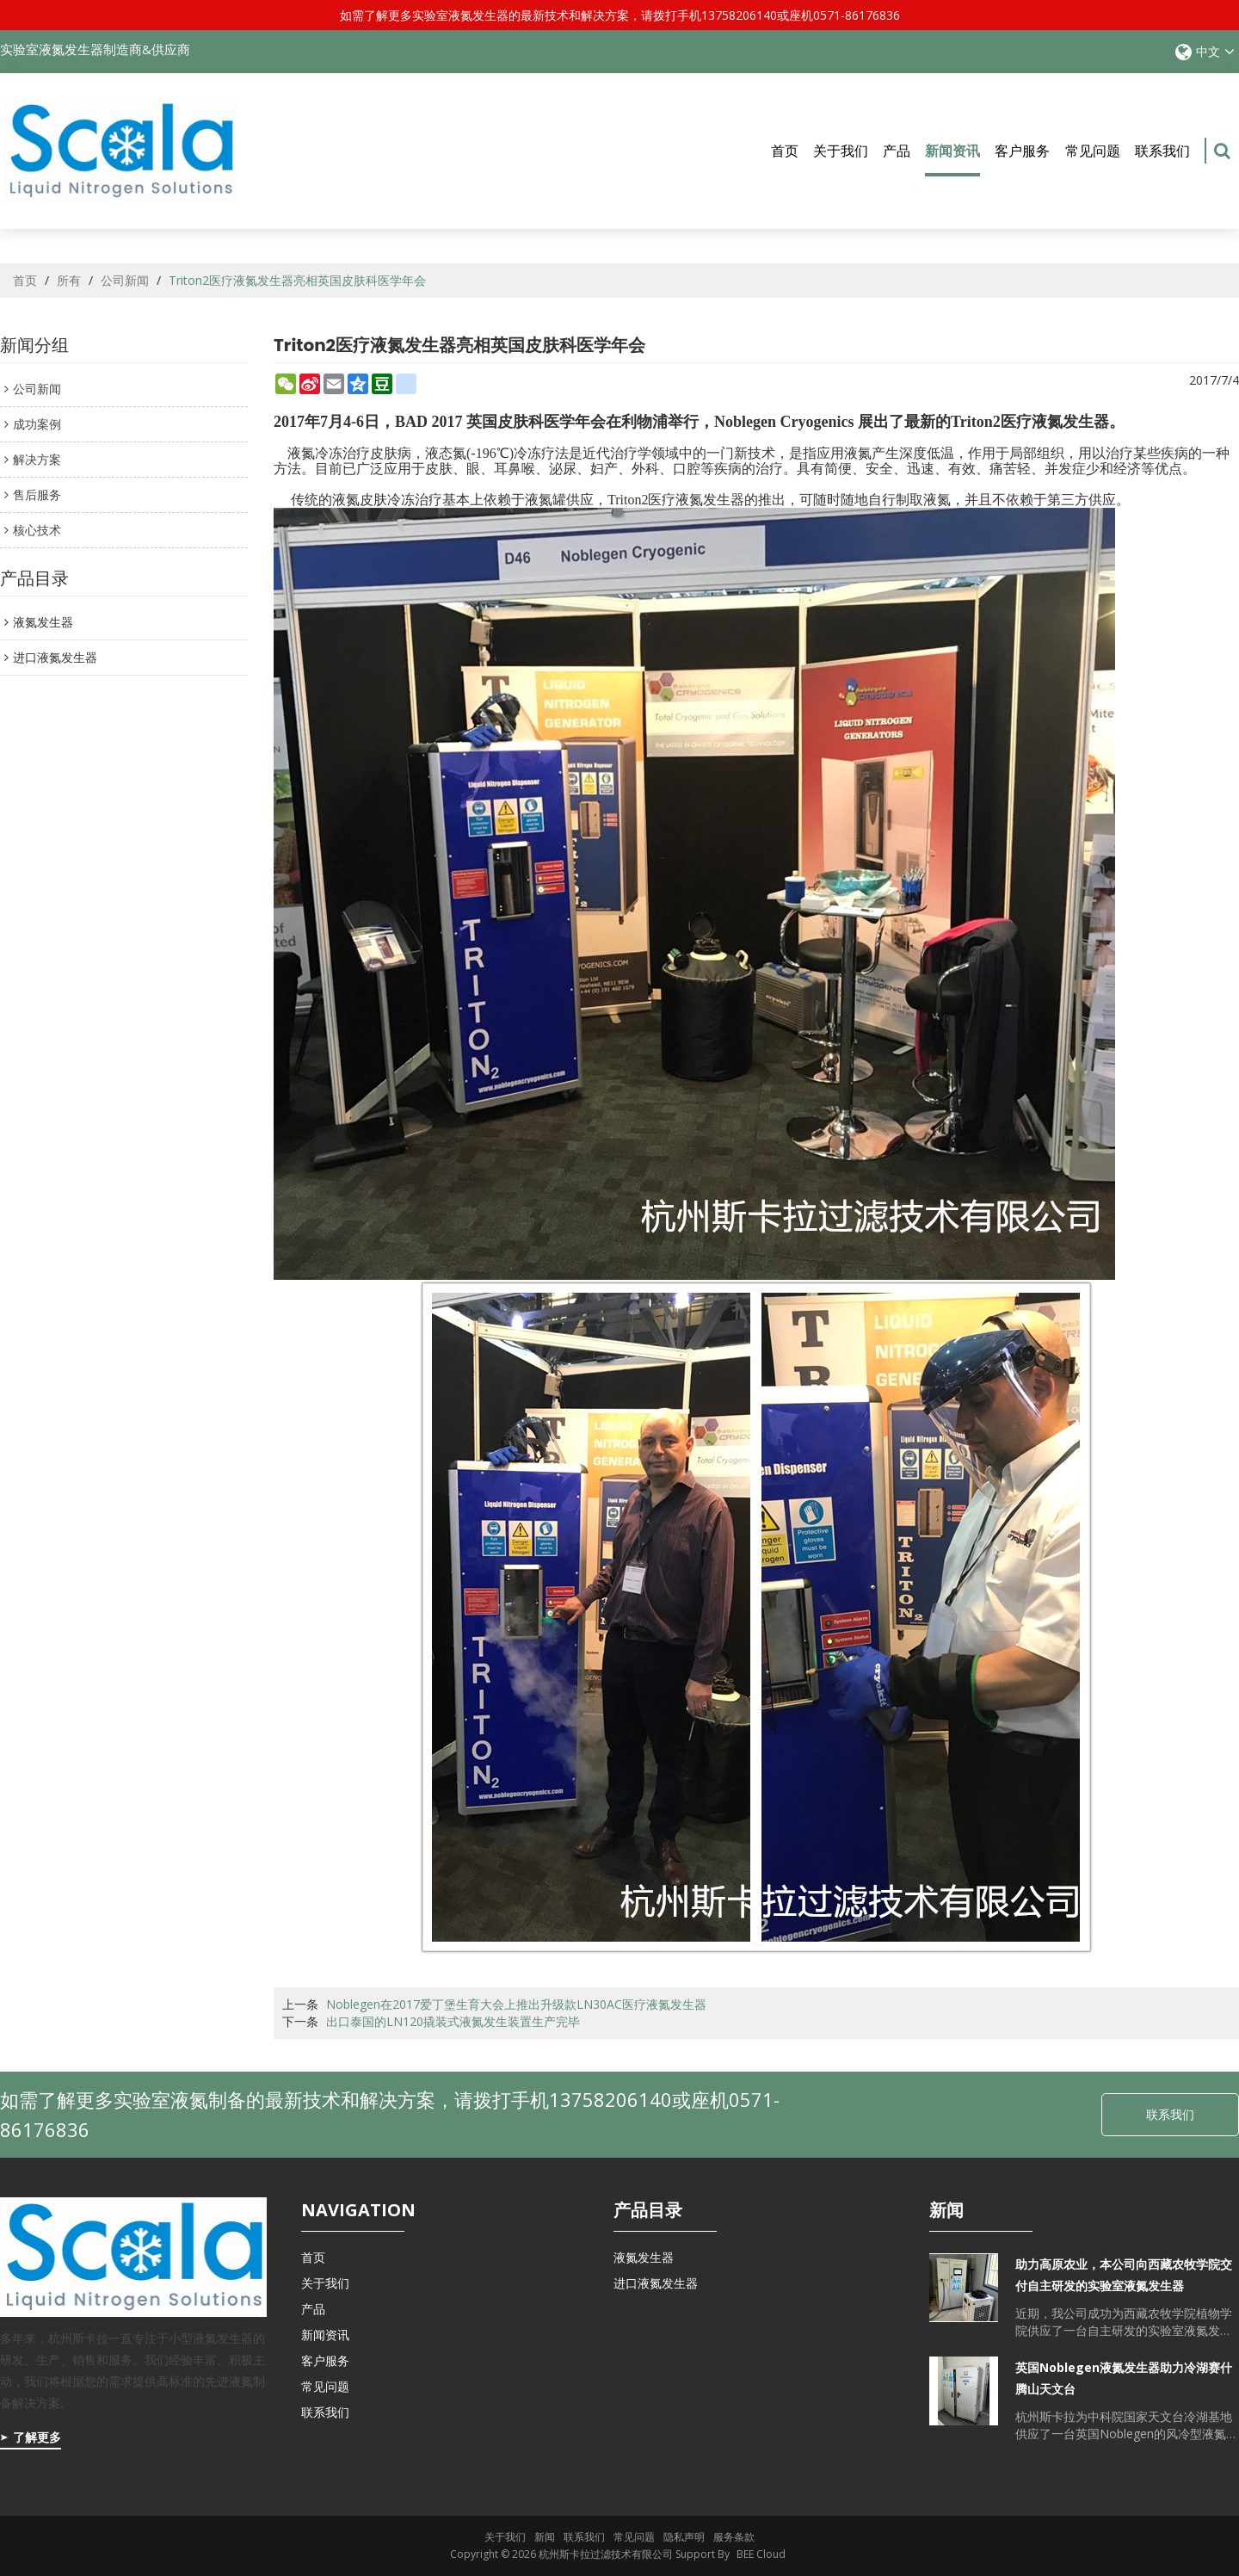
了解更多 (37, 2437)
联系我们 (1162, 150)
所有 (69, 280)
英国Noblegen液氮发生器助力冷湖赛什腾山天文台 (1123, 2378)
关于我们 (840, 150)
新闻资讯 (952, 158)
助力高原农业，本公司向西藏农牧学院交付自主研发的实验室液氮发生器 (1123, 2275)
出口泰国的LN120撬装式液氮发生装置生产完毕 (453, 2021)
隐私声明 (684, 2537)
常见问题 (1092, 150)
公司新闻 (125, 280)
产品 (896, 150)
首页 (784, 150)
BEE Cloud (761, 2554)
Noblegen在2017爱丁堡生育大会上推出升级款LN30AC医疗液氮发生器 (516, 2004)
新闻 (544, 2537)
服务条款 (734, 2537)
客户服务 (1022, 150)
